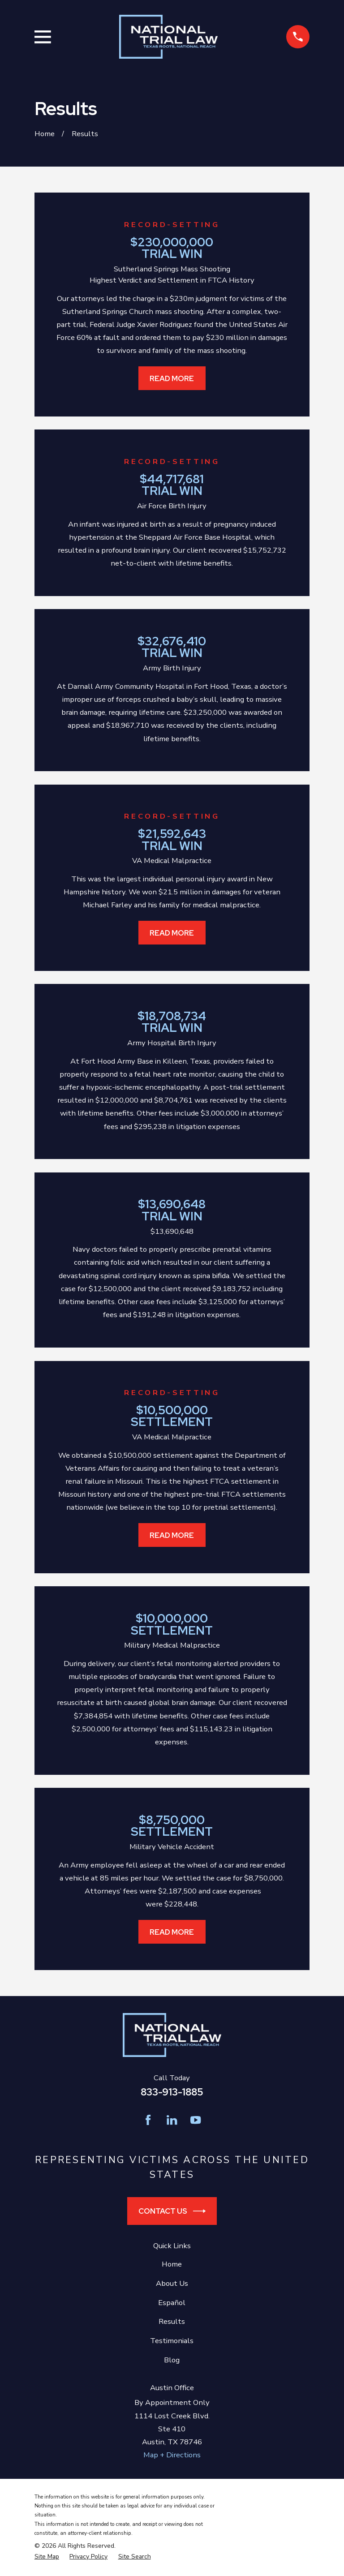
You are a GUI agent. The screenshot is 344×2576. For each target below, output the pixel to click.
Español (171, 2302)
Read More (172, 378)
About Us (172, 2283)
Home (172, 2264)
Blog (172, 2360)
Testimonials (172, 2341)
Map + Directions (172, 2455)
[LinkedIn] (172, 2120)
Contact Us (172, 2211)
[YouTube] (195, 2120)
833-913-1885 (172, 2092)
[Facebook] (148, 2120)
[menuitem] (46, 2556)
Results (172, 2321)
